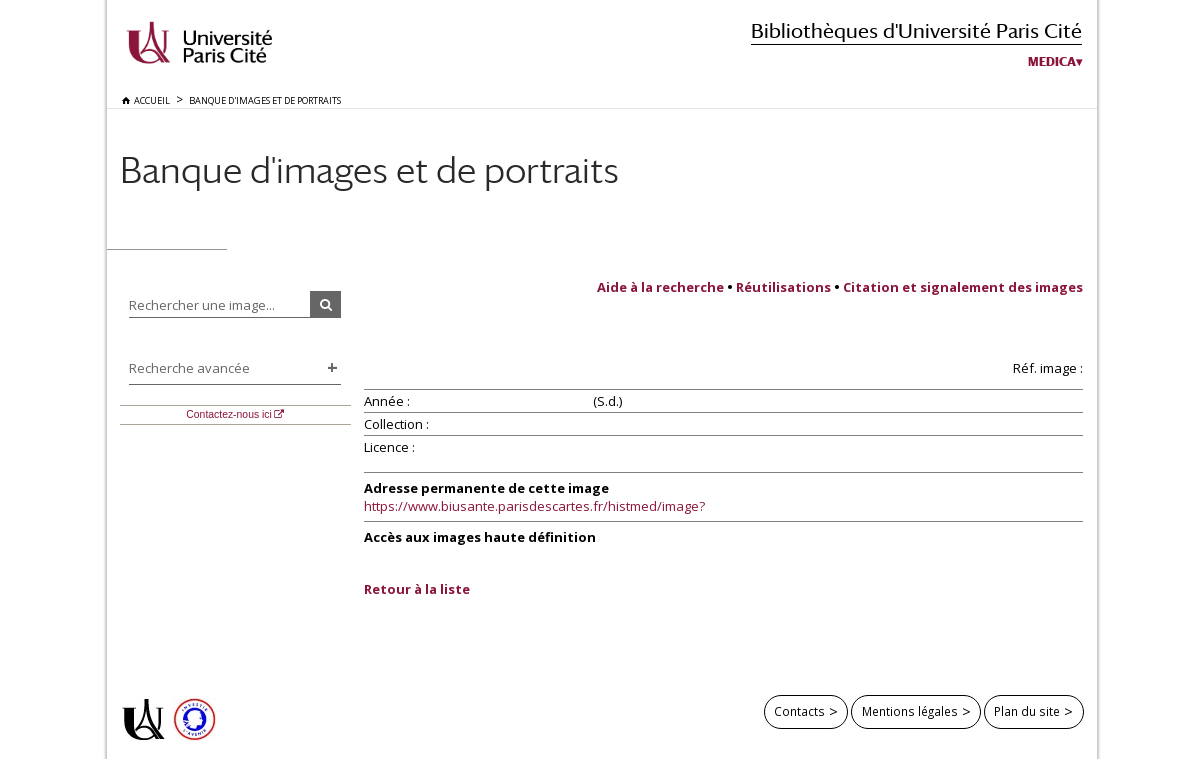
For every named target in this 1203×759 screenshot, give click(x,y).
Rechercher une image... (202, 305)
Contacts (799, 711)
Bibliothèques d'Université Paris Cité (916, 30)
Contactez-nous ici (228, 414)
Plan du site (1027, 711)
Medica (1052, 62)
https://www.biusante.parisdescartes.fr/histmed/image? (534, 506)
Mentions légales (910, 711)
